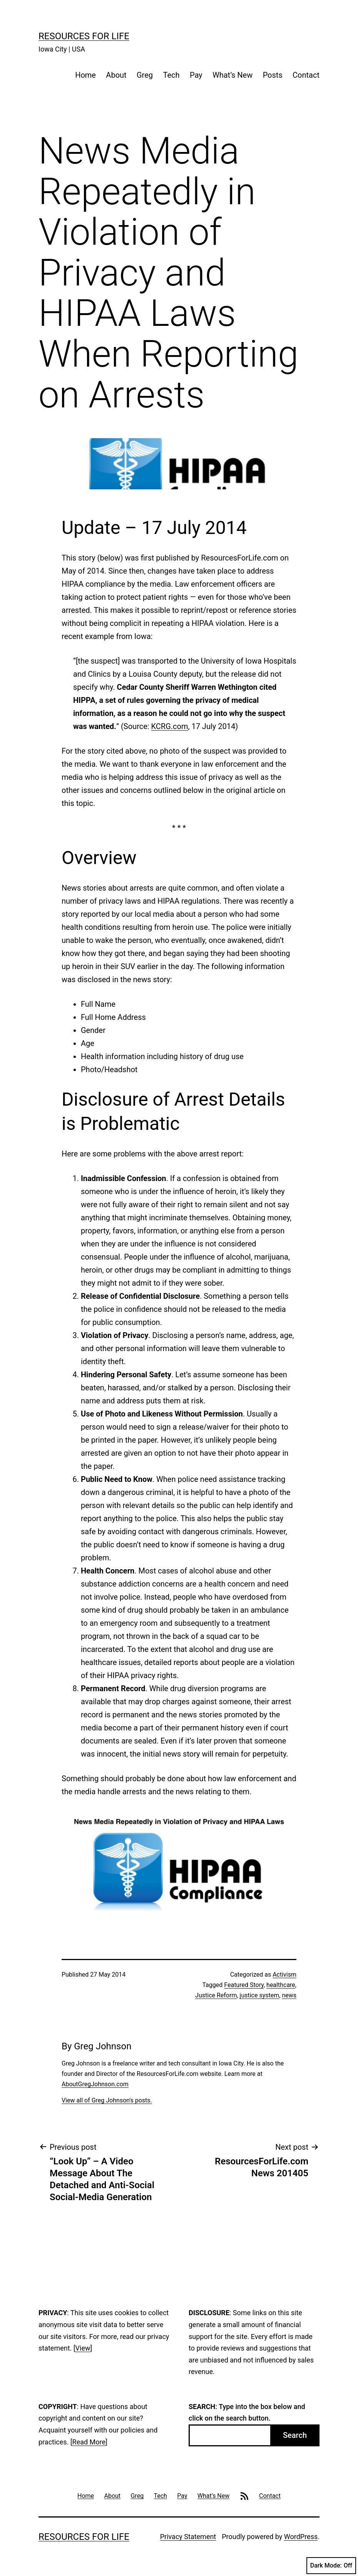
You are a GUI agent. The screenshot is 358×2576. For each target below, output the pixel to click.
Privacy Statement (188, 2537)
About (116, 75)
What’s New (232, 75)
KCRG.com (169, 726)
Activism (284, 1974)
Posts (273, 75)
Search (295, 2435)
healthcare (280, 1985)
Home (85, 75)
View (82, 2348)
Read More (89, 2442)
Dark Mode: (331, 2565)
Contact (306, 75)
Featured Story (244, 1985)
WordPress (301, 2537)
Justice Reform (216, 1995)
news (289, 1995)
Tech (171, 75)
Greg (145, 75)
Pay (196, 75)
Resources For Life (83, 36)
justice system (259, 1995)
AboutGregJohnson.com (95, 2084)
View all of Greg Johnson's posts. (107, 2100)
